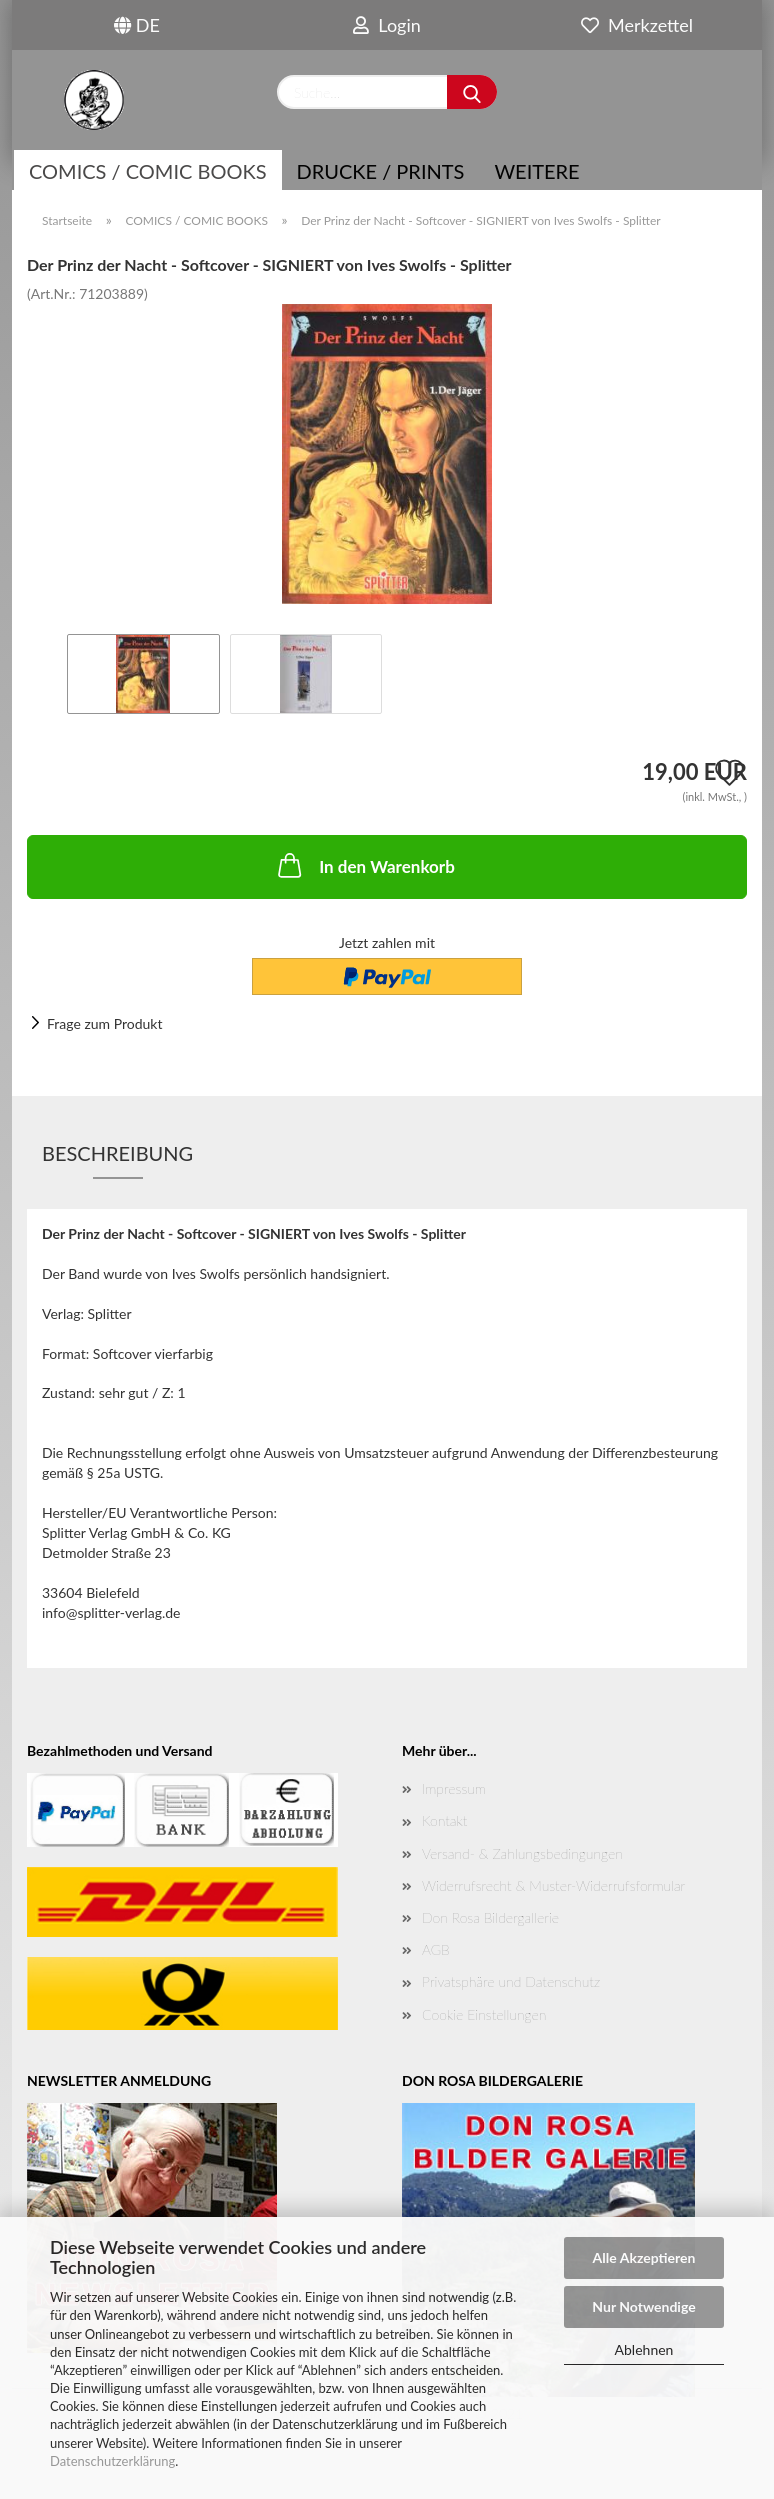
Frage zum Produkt (104, 1023)
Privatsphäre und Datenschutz (511, 1981)
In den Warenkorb (364, 865)
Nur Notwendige (643, 2306)
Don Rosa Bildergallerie (490, 1917)
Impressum (454, 1788)
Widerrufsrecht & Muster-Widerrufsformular (553, 1885)
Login (387, 25)
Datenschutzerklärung (112, 2461)
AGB (436, 1949)
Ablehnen (644, 2349)
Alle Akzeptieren (644, 2257)
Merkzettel (637, 25)
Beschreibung (117, 1153)
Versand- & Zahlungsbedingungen (522, 1853)
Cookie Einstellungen (484, 2014)
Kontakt (444, 1820)
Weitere (536, 171)
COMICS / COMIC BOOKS (148, 171)
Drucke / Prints (381, 171)
